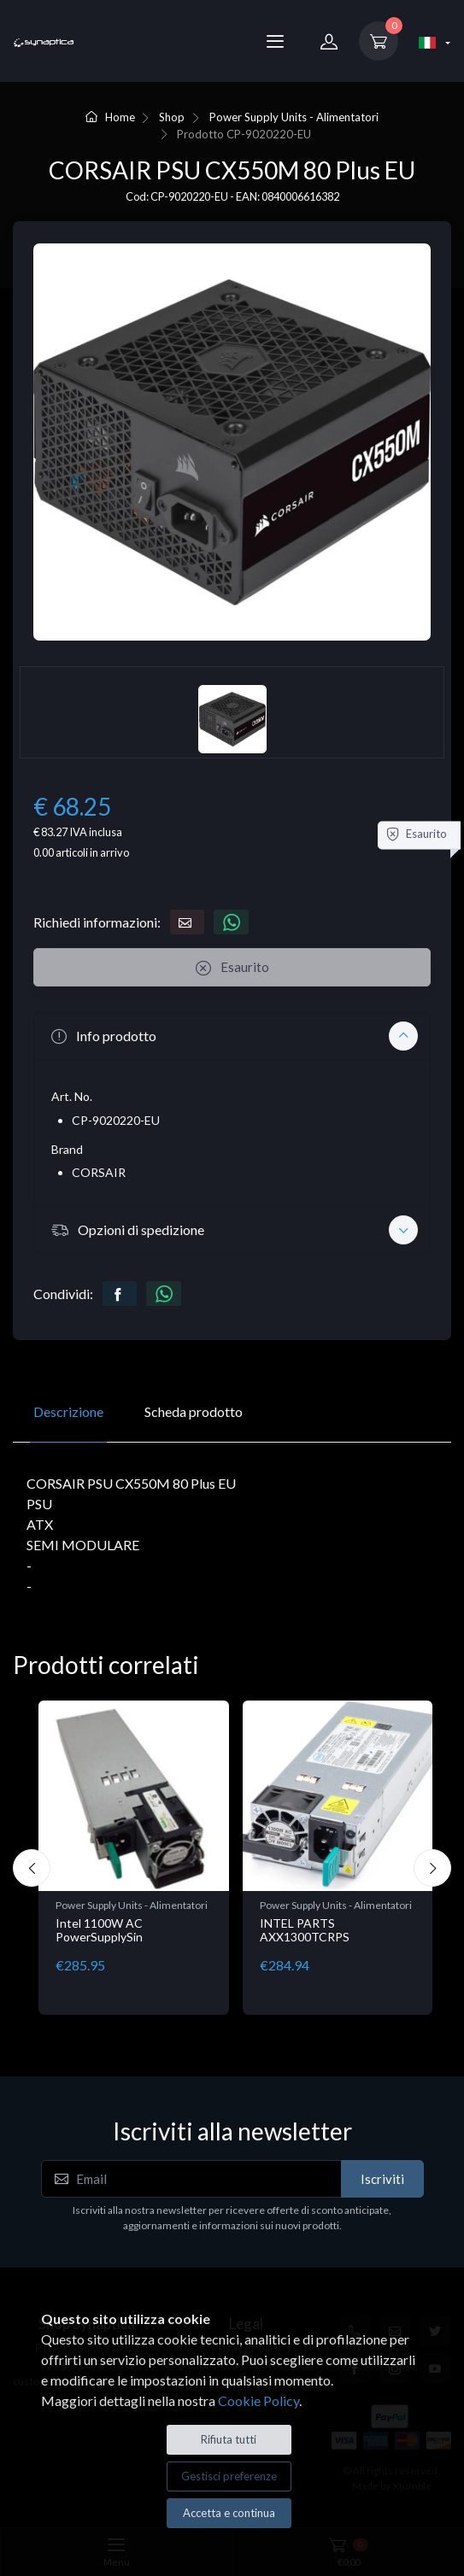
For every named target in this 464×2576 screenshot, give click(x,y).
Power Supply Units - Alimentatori (294, 117)
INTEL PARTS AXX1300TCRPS (304, 1930)
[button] (232, 1036)
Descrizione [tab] (68, 1411)
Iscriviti (382, 2179)
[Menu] (275, 41)
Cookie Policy (258, 2400)
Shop (172, 117)
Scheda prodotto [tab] (193, 1411)
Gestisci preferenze (229, 2476)
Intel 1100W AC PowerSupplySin (99, 1930)
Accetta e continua (229, 2513)
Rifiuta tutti (228, 2439)
